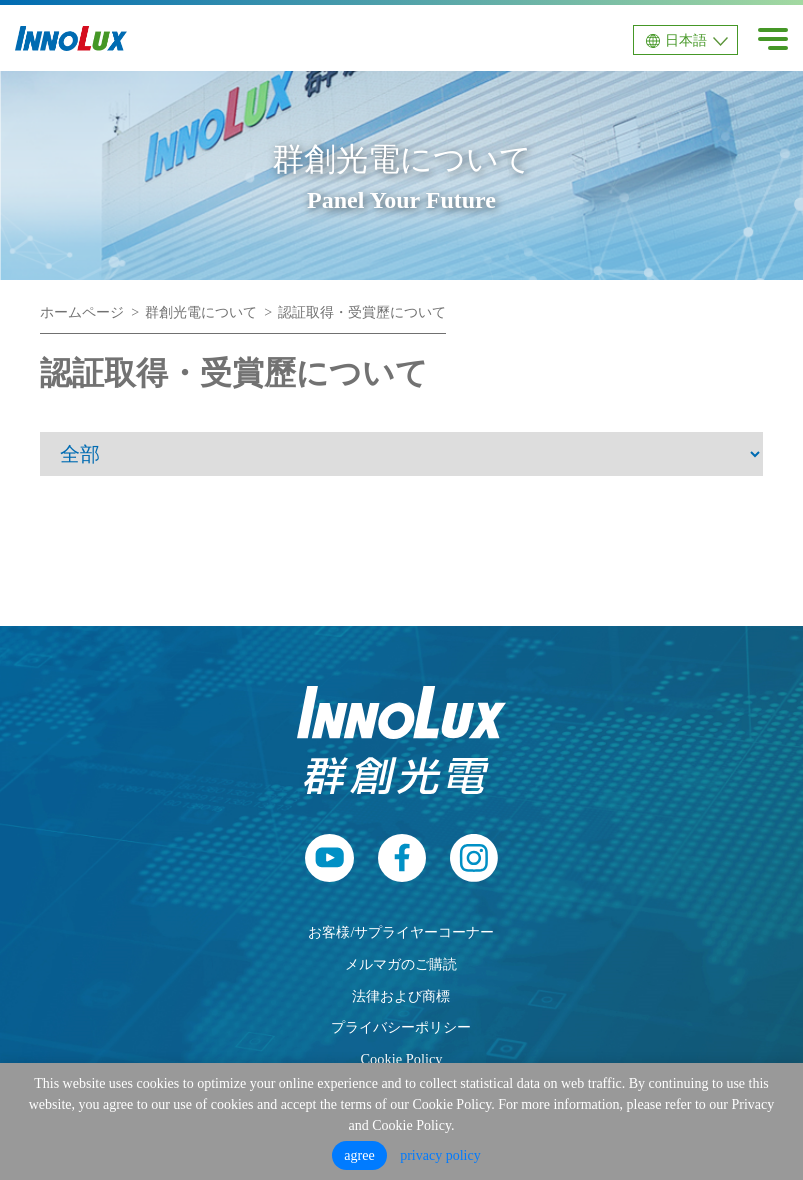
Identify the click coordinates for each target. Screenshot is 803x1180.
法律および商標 (401, 996)
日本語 (686, 40)
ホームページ (82, 312)
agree (359, 1155)
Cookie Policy (402, 1059)
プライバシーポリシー (401, 1027)
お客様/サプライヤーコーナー (401, 932)
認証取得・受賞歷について (362, 312)
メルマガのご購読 (401, 964)
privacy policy (440, 1155)
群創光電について (201, 312)
